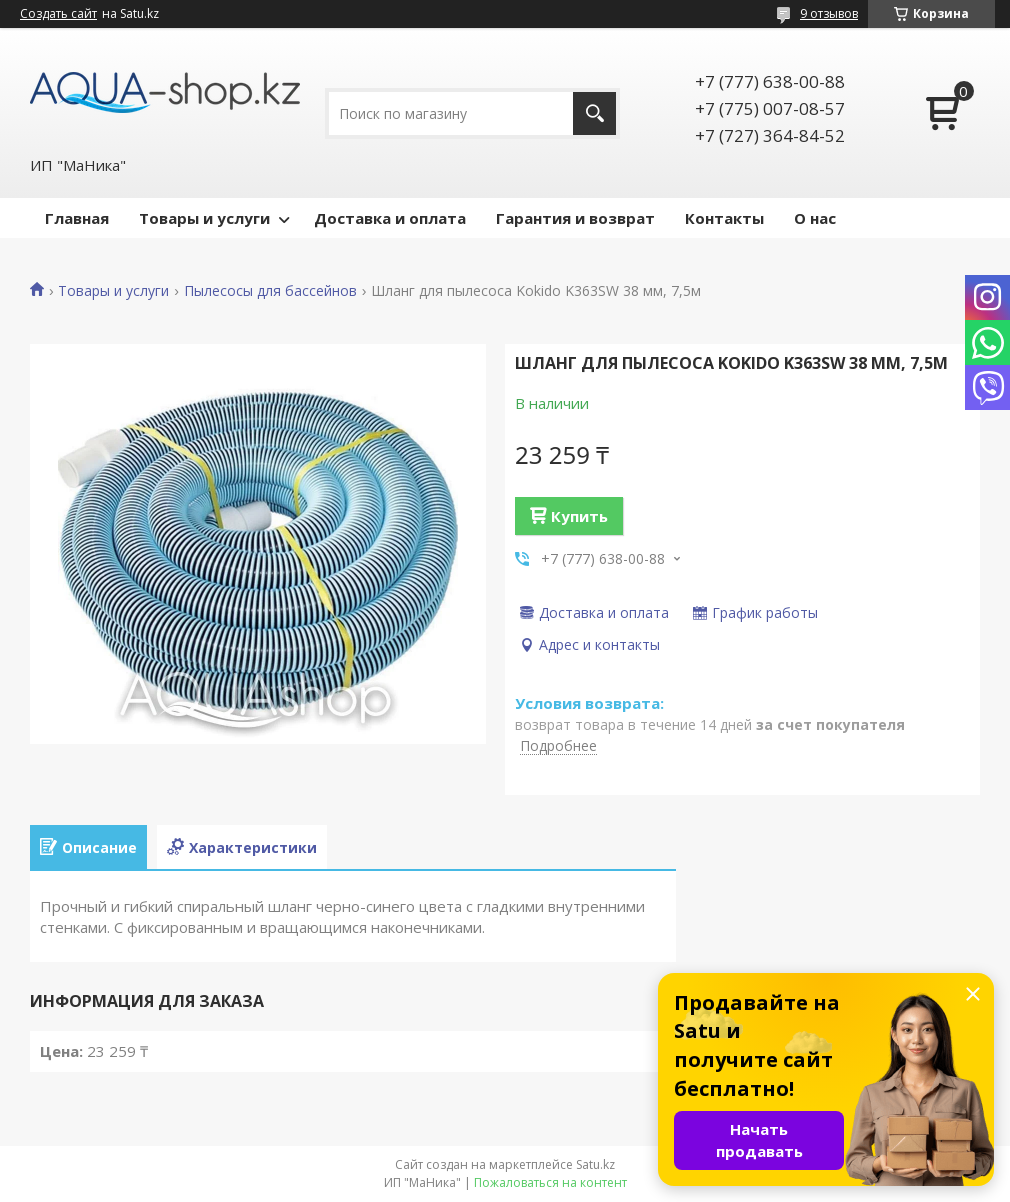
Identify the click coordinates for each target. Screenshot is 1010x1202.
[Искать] (594, 113)
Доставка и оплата (390, 218)
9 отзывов (829, 13)
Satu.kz (595, 1164)
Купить (579, 516)
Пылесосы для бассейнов (270, 291)
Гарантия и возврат (575, 218)
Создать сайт (58, 14)
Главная (77, 218)
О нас (815, 218)
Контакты (724, 218)
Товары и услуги (204, 218)
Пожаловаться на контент (550, 1182)
